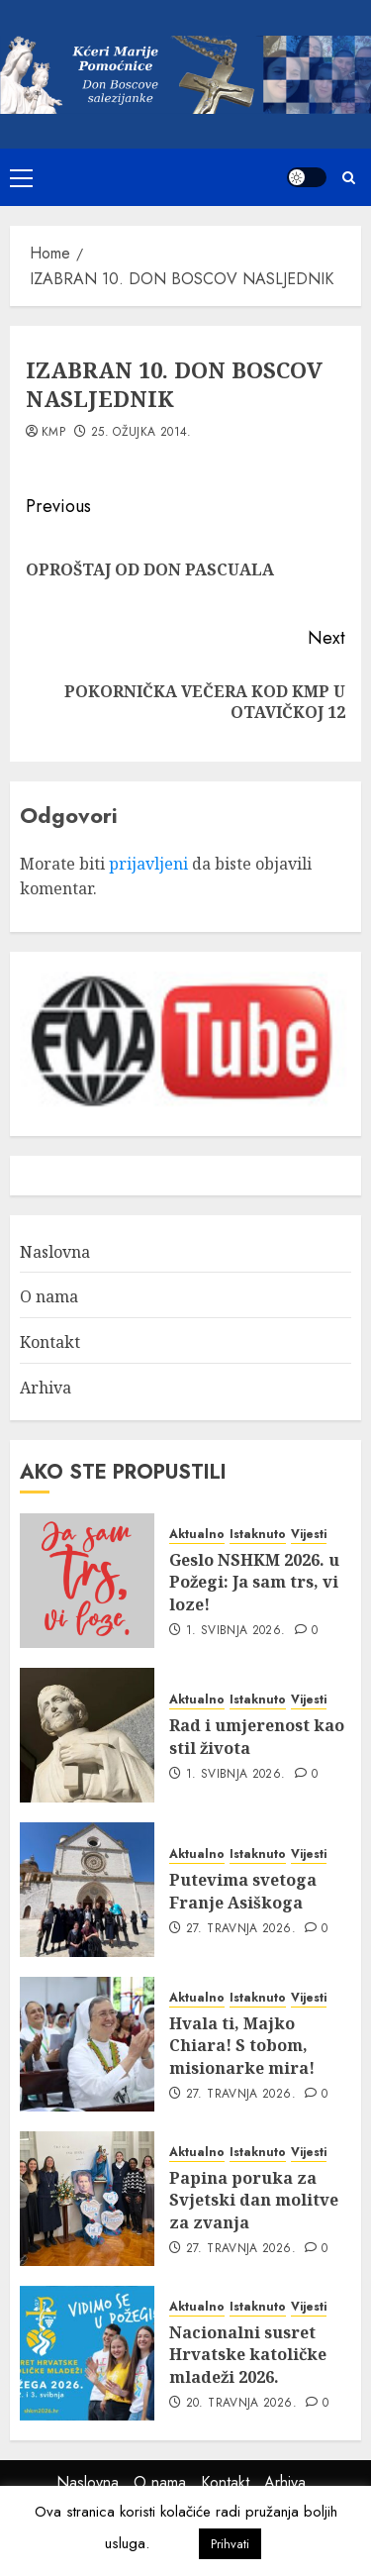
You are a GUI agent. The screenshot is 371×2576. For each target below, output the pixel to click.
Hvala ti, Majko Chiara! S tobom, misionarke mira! (242, 2045)
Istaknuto (258, 1534)
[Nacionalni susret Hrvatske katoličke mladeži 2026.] (87, 2353)
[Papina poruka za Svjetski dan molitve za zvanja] (87, 2198)
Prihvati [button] (230, 2543)
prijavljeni (148, 864)
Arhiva (45, 1387)
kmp (53, 433)
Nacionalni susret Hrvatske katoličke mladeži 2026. (247, 2354)
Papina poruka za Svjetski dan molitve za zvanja (253, 2200)
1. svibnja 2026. (236, 1631)
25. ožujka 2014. (141, 433)
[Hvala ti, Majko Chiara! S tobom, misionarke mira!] (87, 2044)
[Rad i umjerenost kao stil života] (87, 1735)
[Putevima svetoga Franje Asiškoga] (87, 1889)
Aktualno (197, 1534)
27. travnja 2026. (241, 1929)
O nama (49, 1296)
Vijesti (308, 1534)
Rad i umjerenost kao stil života (256, 1736)
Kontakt (50, 1342)
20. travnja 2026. (241, 2404)
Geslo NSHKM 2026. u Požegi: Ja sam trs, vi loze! (254, 1582)
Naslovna (55, 1252)
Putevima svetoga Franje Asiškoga (243, 1890)
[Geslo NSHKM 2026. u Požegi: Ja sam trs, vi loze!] (87, 1580)
